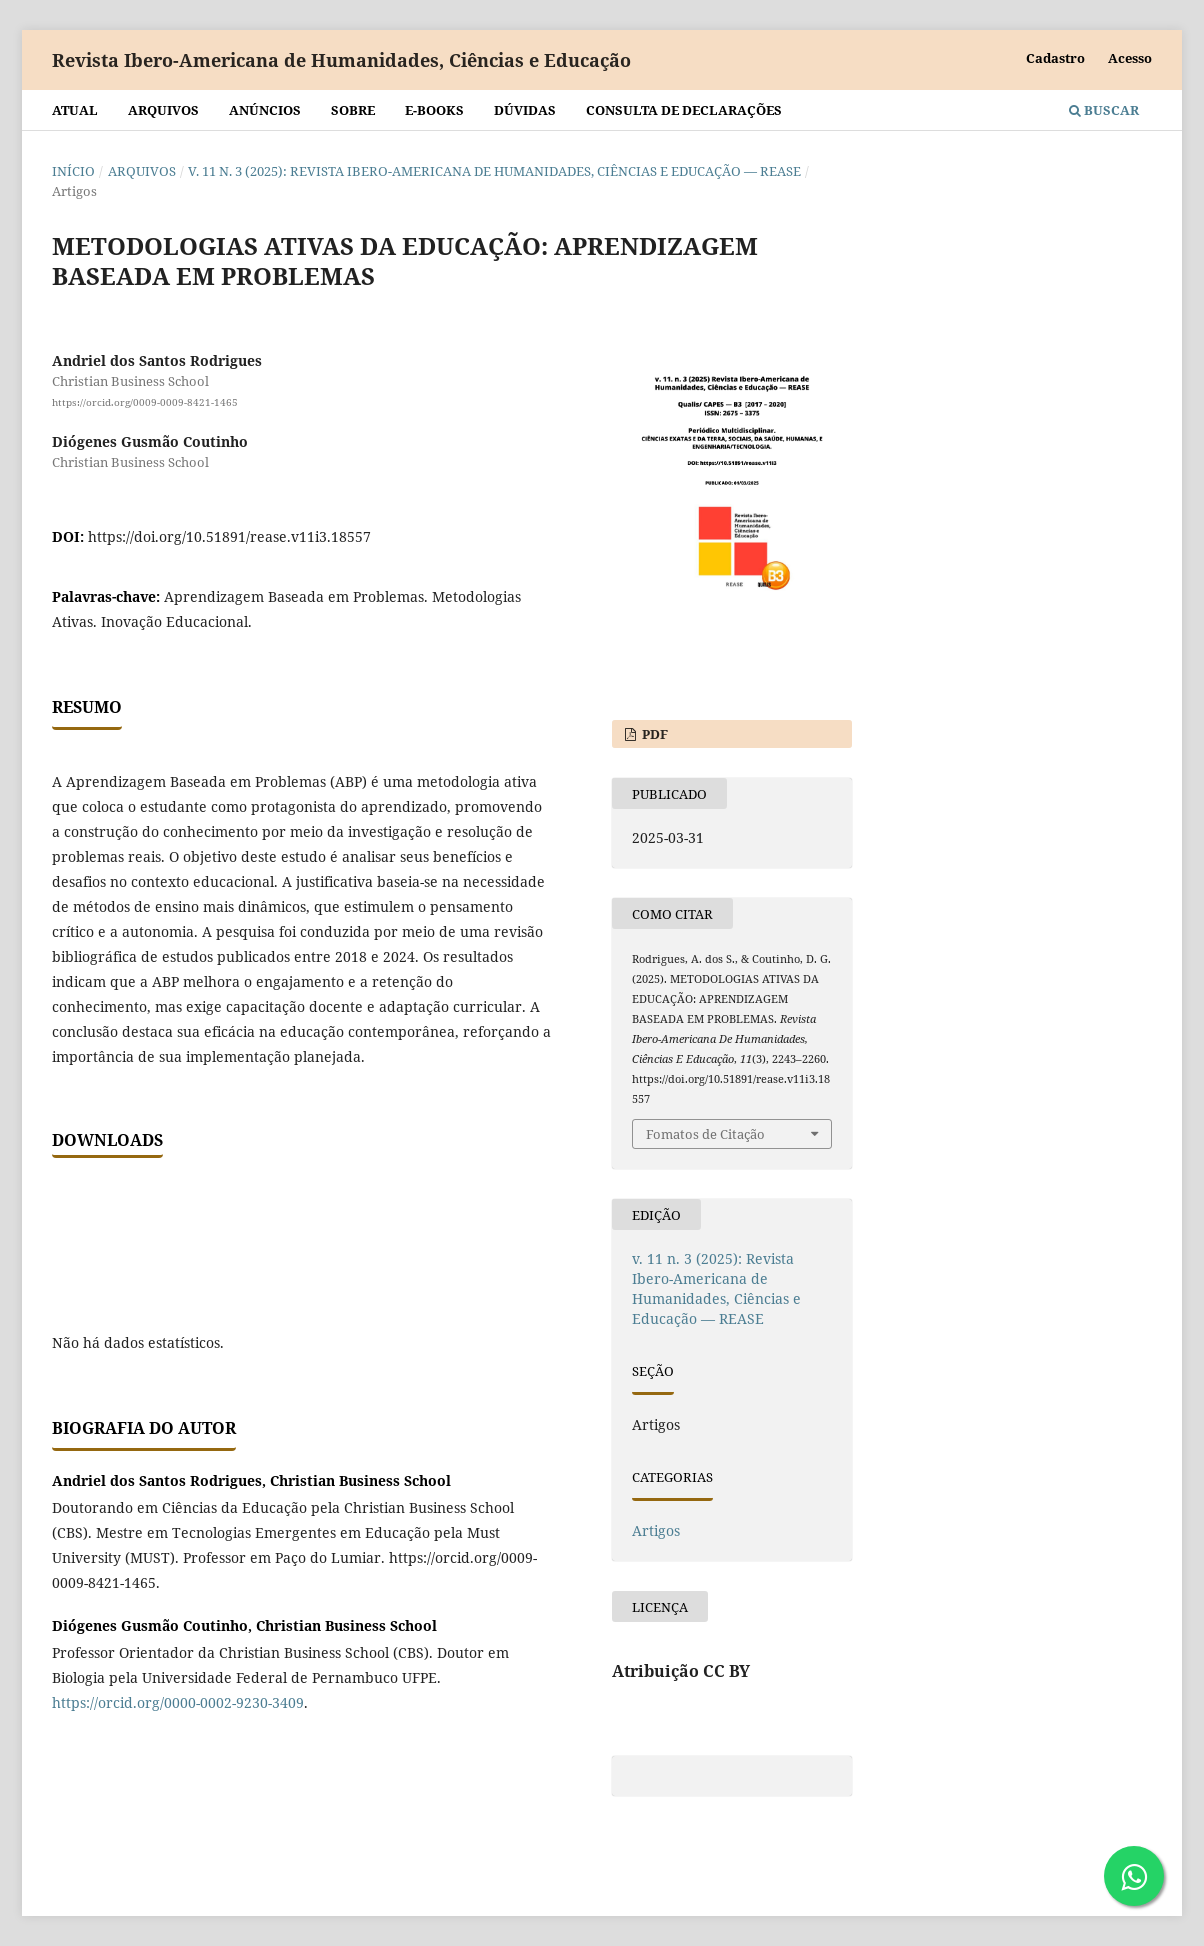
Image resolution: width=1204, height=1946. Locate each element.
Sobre (353, 110)
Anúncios (265, 110)
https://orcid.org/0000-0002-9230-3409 (178, 1702)
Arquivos (163, 110)
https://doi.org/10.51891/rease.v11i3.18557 (229, 536)
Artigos (656, 1530)
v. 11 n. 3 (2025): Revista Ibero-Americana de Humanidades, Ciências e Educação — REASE (494, 171)
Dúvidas (525, 110)
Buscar (1104, 110)
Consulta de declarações (684, 110)
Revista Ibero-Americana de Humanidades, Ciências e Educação (341, 60)
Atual (75, 110)
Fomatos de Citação (705, 1134)
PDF (653, 734)
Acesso (1130, 58)
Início (73, 171)
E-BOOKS (434, 110)
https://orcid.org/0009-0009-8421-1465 (145, 402)
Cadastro (1055, 58)
